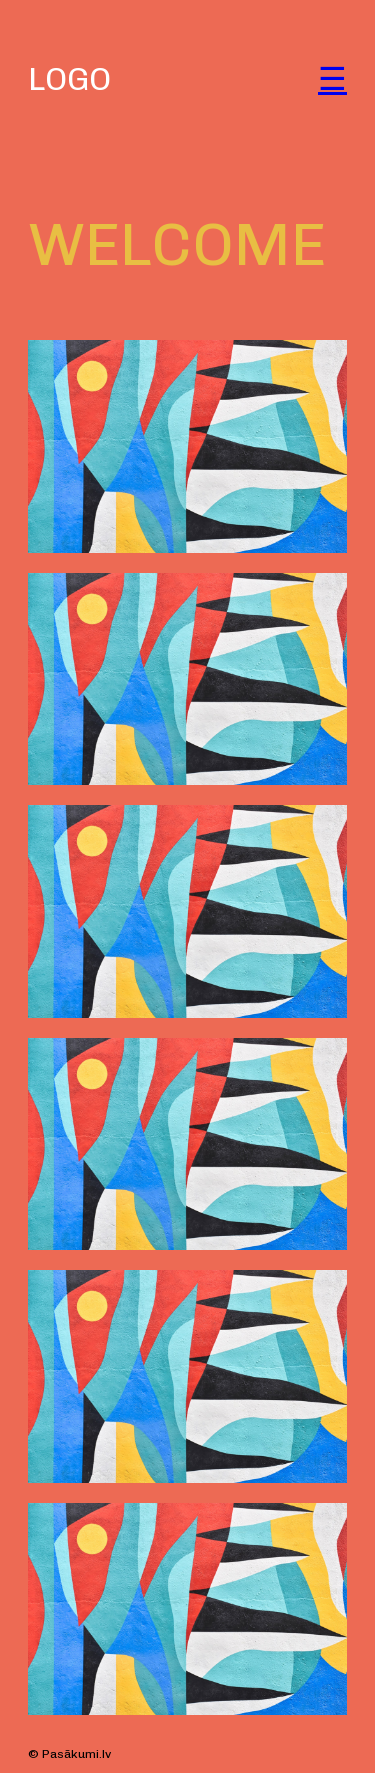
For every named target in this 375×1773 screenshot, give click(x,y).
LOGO (69, 79)
